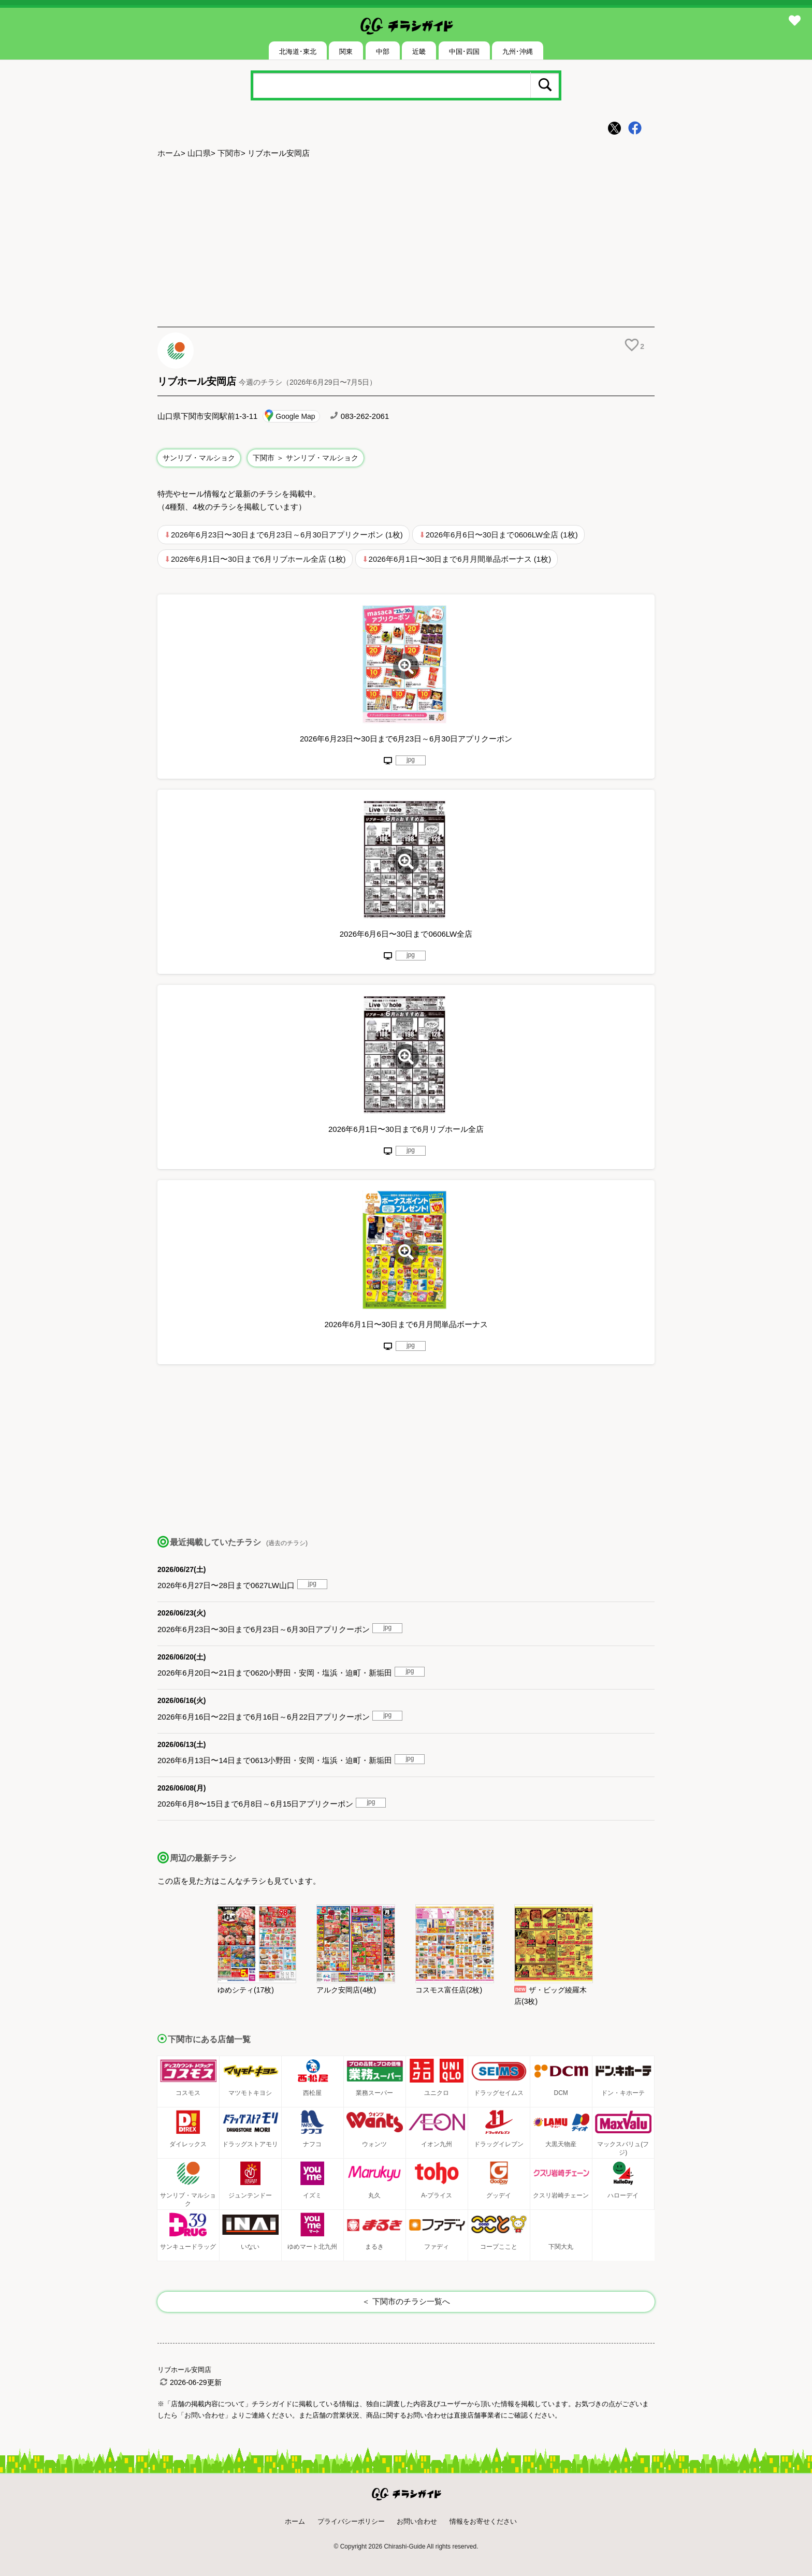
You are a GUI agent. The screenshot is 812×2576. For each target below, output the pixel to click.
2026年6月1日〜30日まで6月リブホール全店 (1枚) (258, 559)
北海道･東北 (297, 51)
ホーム (169, 153)
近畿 (419, 51)
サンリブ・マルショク (199, 458)
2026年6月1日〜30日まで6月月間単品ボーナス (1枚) (460, 559)
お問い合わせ (417, 2521)
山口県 (199, 153)
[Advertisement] (406, 243)
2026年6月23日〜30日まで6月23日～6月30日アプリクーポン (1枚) (287, 534)
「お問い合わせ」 (204, 2415)
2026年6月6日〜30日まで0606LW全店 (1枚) (502, 534)
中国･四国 (464, 51)
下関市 (229, 153)
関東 (346, 51)
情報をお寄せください (483, 2521)
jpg (411, 759)
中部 (382, 51)
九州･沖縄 (517, 51)
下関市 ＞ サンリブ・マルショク (305, 458)
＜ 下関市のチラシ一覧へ (406, 2301)
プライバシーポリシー (351, 2521)
